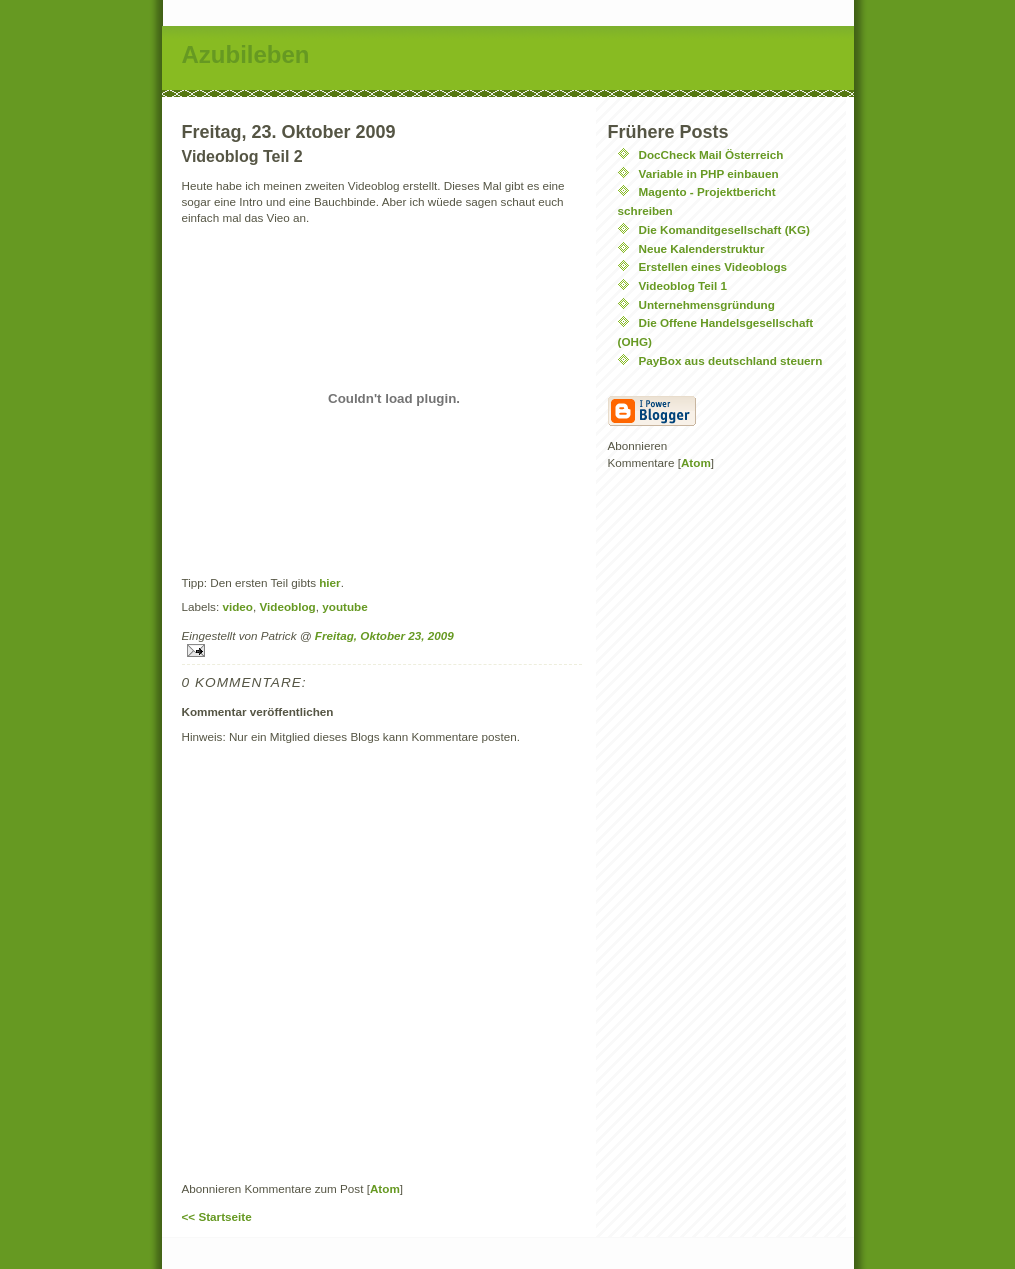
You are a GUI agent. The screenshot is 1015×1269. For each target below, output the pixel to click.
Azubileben (246, 54)
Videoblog (287, 606)
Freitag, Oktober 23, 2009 (384, 635)
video (237, 606)
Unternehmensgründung (707, 304)
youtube (344, 606)
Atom (385, 1188)
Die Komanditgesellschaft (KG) (724, 229)
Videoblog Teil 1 (683, 285)
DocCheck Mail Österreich (711, 154)
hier (329, 582)
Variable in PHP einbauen (709, 173)
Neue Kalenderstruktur (702, 248)
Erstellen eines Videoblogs (713, 266)
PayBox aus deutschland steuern (731, 360)
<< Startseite (217, 1216)
